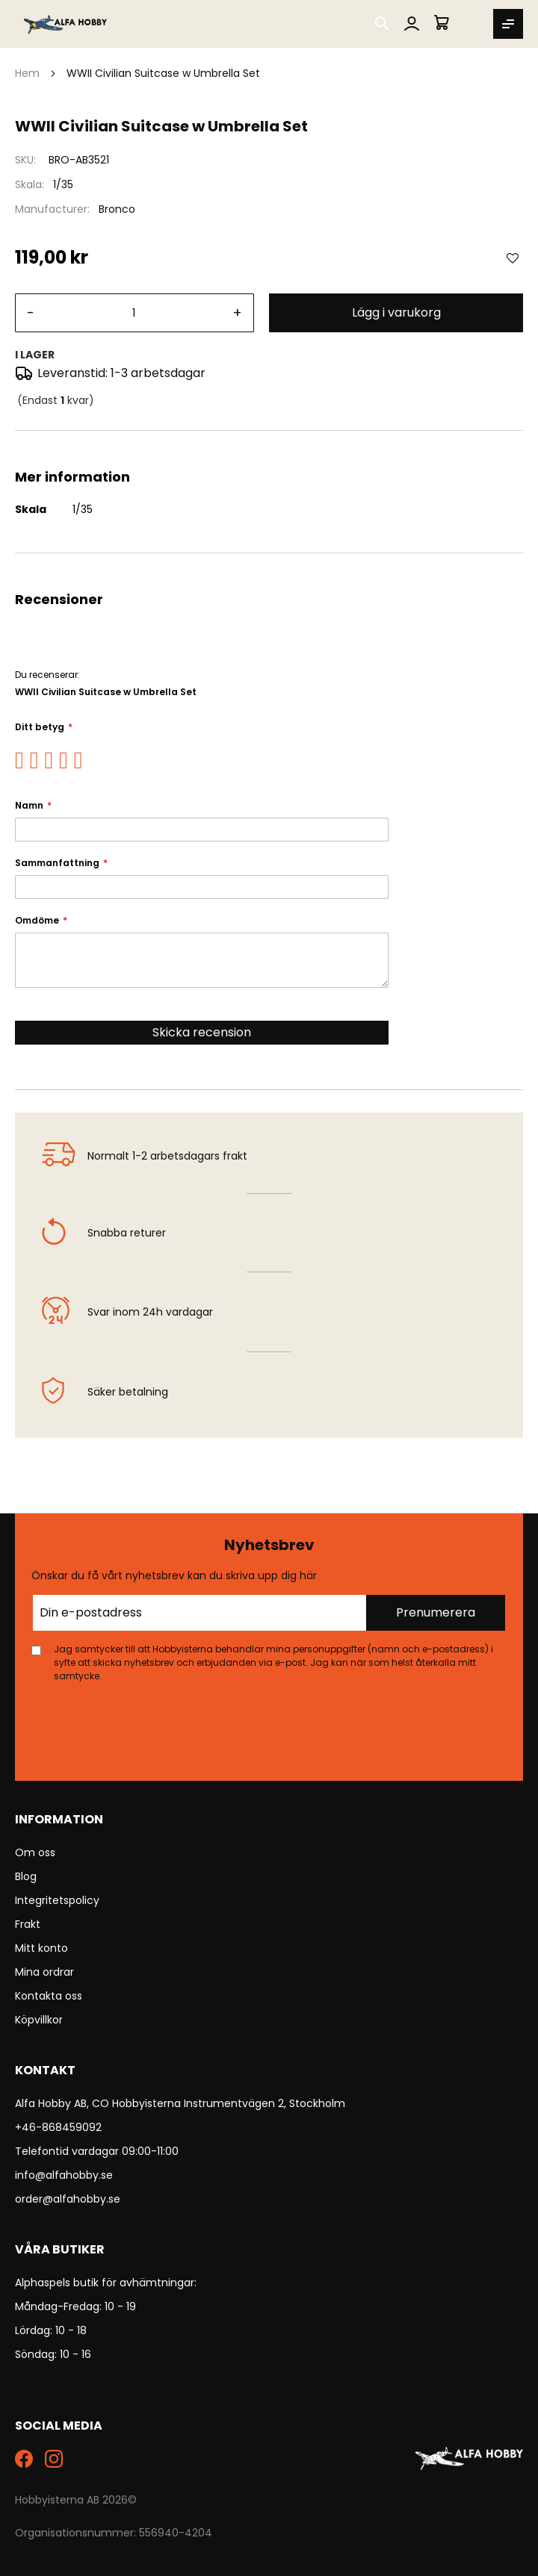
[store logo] (66, 24)
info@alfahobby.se (64, 2175)
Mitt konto (41, 1948)
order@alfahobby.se (67, 2198)
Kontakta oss (48, 1995)
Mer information (269, 448)
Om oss (35, 1852)
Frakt (27, 1924)
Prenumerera (435, 1612)
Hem (27, 73)
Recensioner (269, 571)
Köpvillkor (39, 2019)
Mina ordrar (44, 1971)
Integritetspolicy (57, 1900)
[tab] (269, 448)
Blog (26, 1876)
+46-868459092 (58, 2127)
